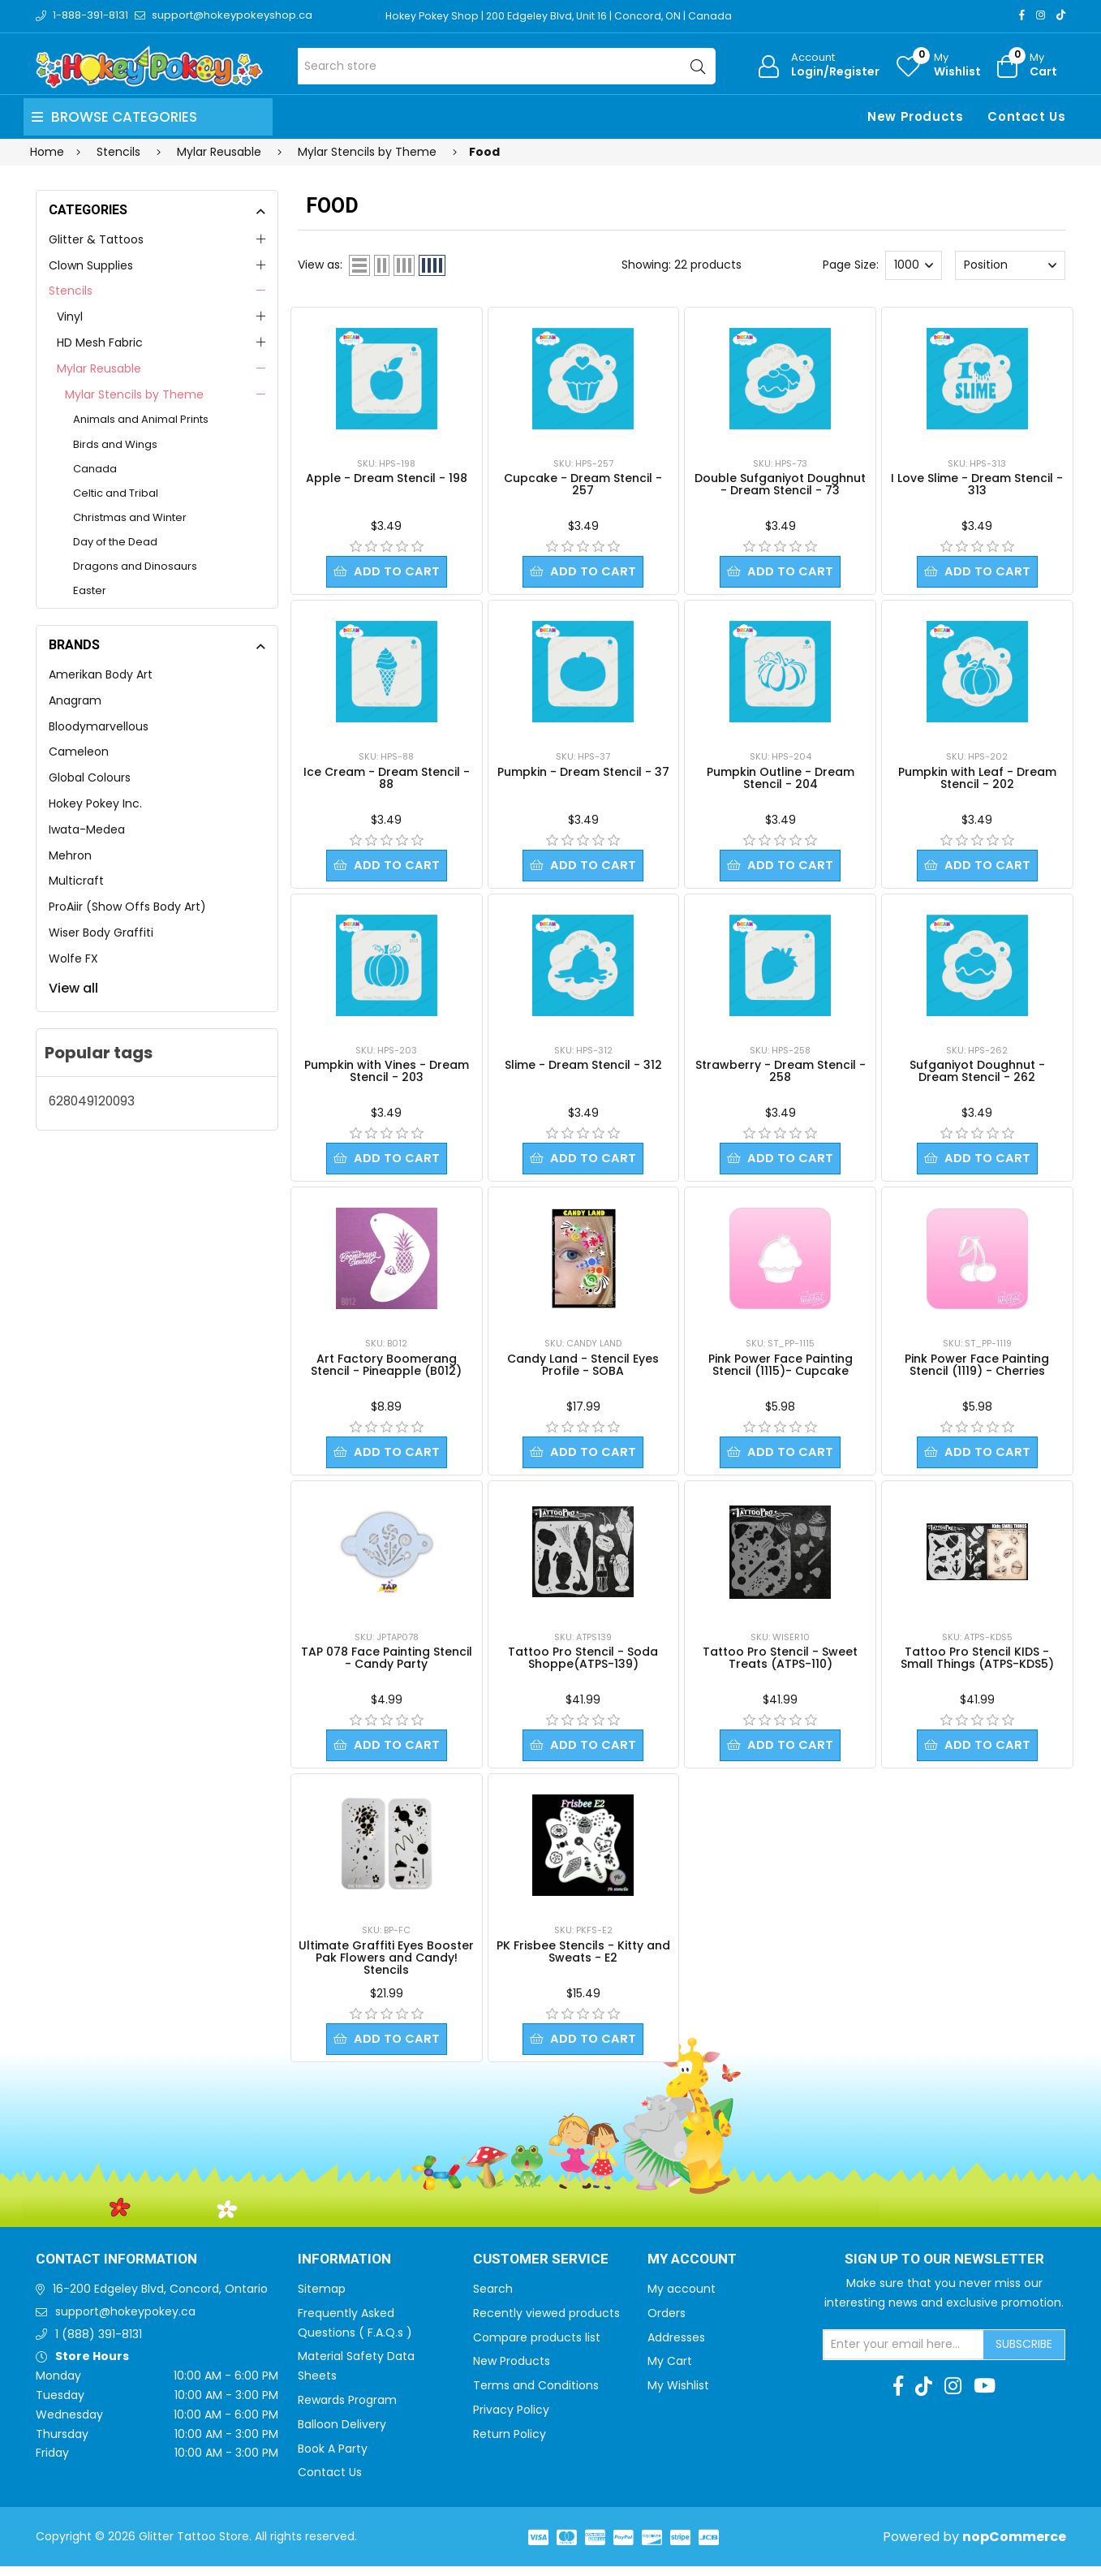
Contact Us (1026, 116)
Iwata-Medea (87, 829)
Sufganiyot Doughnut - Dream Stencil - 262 (977, 1074)
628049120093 (92, 1100)
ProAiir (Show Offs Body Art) (127, 906)
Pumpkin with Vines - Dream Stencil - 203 (386, 1074)
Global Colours (90, 777)
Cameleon (79, 751)
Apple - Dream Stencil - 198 (386, 478)
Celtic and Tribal (115, 493)
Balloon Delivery (342, 2434)
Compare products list (536, 2347)
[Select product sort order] (1010, 265)
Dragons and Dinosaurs (135, 566)
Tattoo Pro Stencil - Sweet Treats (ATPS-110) (780, 1664)
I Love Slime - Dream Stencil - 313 (977, 484)
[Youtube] (985, 2396)
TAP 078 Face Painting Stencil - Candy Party (386, 1664)
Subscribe (1024, 2354)
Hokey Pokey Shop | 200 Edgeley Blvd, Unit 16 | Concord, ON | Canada (564, 16)
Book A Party (333, 2458)
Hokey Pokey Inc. (95, 803)
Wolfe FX (73, 958)
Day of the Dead (115, 541)
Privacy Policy (511, 2419)
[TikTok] (1060, 15)
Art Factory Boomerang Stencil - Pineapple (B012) (386, 1369)
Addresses (676, 2347)
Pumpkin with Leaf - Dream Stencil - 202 (977, 779)
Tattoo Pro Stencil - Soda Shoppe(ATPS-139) (583, 1664)
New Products (915, 116)
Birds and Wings (115, 444)
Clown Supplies (91, 265)
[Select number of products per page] (913, 265)
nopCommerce (1014, 2546)
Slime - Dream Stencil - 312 (583, 1068)
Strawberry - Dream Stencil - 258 (780, 1074)
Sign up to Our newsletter (944, 2269)
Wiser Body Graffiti (101, 932)
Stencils (70, 290)
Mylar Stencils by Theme (134, 394)
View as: (320, 264)
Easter (89, 590)
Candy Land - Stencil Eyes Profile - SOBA (583, 1369)
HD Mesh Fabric (100, 342)
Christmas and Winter (130, 517)
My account (681, 2298)
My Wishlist (678, 2395)
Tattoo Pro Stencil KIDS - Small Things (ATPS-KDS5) (977, 1664)
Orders (666, 2323)
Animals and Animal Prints (141, 419)
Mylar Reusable (99, 368)
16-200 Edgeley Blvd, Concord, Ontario (160, 2298)
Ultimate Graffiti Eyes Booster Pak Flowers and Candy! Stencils (386, 1965)
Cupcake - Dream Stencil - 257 (583, 484)
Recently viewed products (546, 2323)
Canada (95, 468)
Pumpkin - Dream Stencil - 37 (583, 773)
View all (73, 988)
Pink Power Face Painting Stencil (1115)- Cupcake (780, 1369)
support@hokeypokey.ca (125, 2321)
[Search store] (507, 66)
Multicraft (76, 880)
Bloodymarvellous (98, 726)
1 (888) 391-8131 (98, 2344)
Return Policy (509, 2444)
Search (493, 2298)
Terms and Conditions (536, 2395)
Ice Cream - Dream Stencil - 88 (386, 779)
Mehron (70, 855)
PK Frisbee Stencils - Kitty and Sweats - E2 (583, 1959)
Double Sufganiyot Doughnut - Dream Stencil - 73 (780, 484)
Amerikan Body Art (101, 674)
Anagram (75, 700)
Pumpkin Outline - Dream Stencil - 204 (780, 779)
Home (47, 152)
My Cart (669, 2371)
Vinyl (70, 316)
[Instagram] (1040, 15)
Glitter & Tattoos (96, 239)
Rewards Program (347, 2410)
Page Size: (851, 264)
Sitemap (322, 2298)
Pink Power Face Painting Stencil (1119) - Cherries (977, 1369)
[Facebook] (1022, 15)
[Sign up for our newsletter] (904, 2354)
